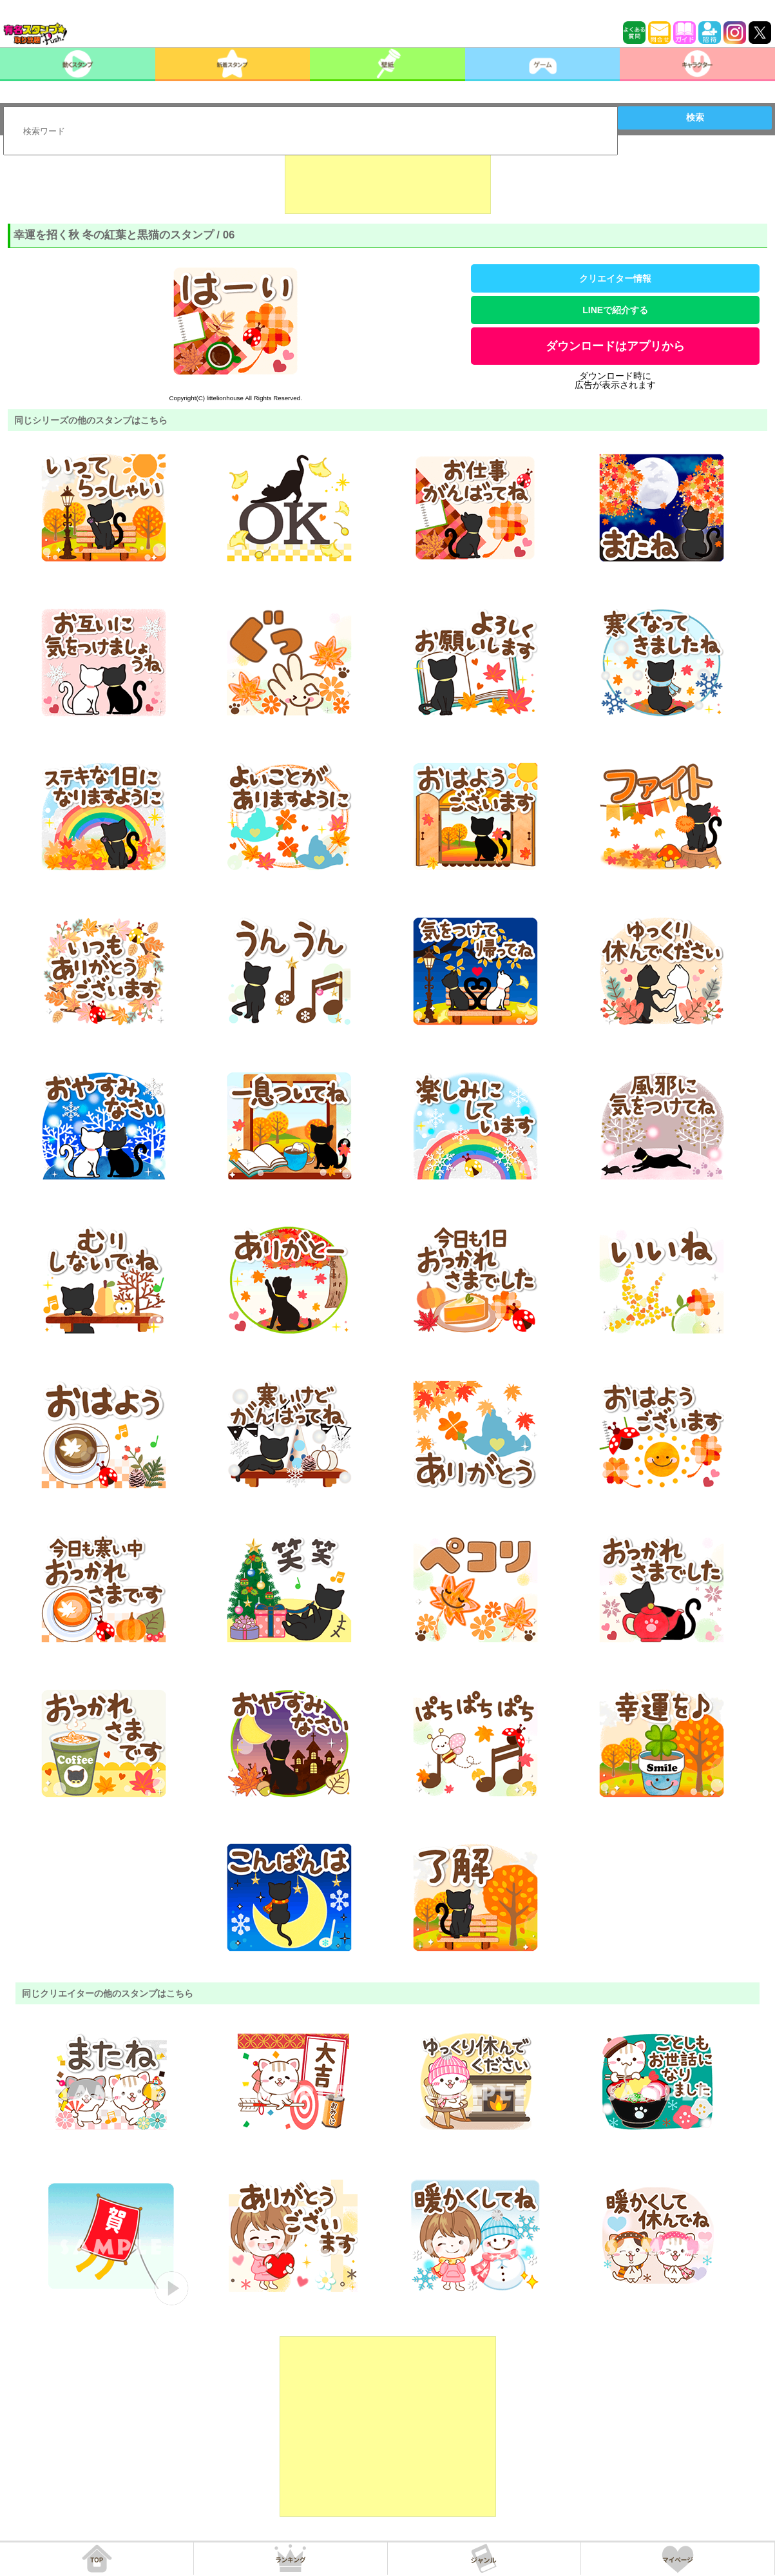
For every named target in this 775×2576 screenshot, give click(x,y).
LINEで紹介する (615, 310)
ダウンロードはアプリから (615, 346)
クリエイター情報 (615, 278)
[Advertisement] (388, 182)
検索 (695, 117)
